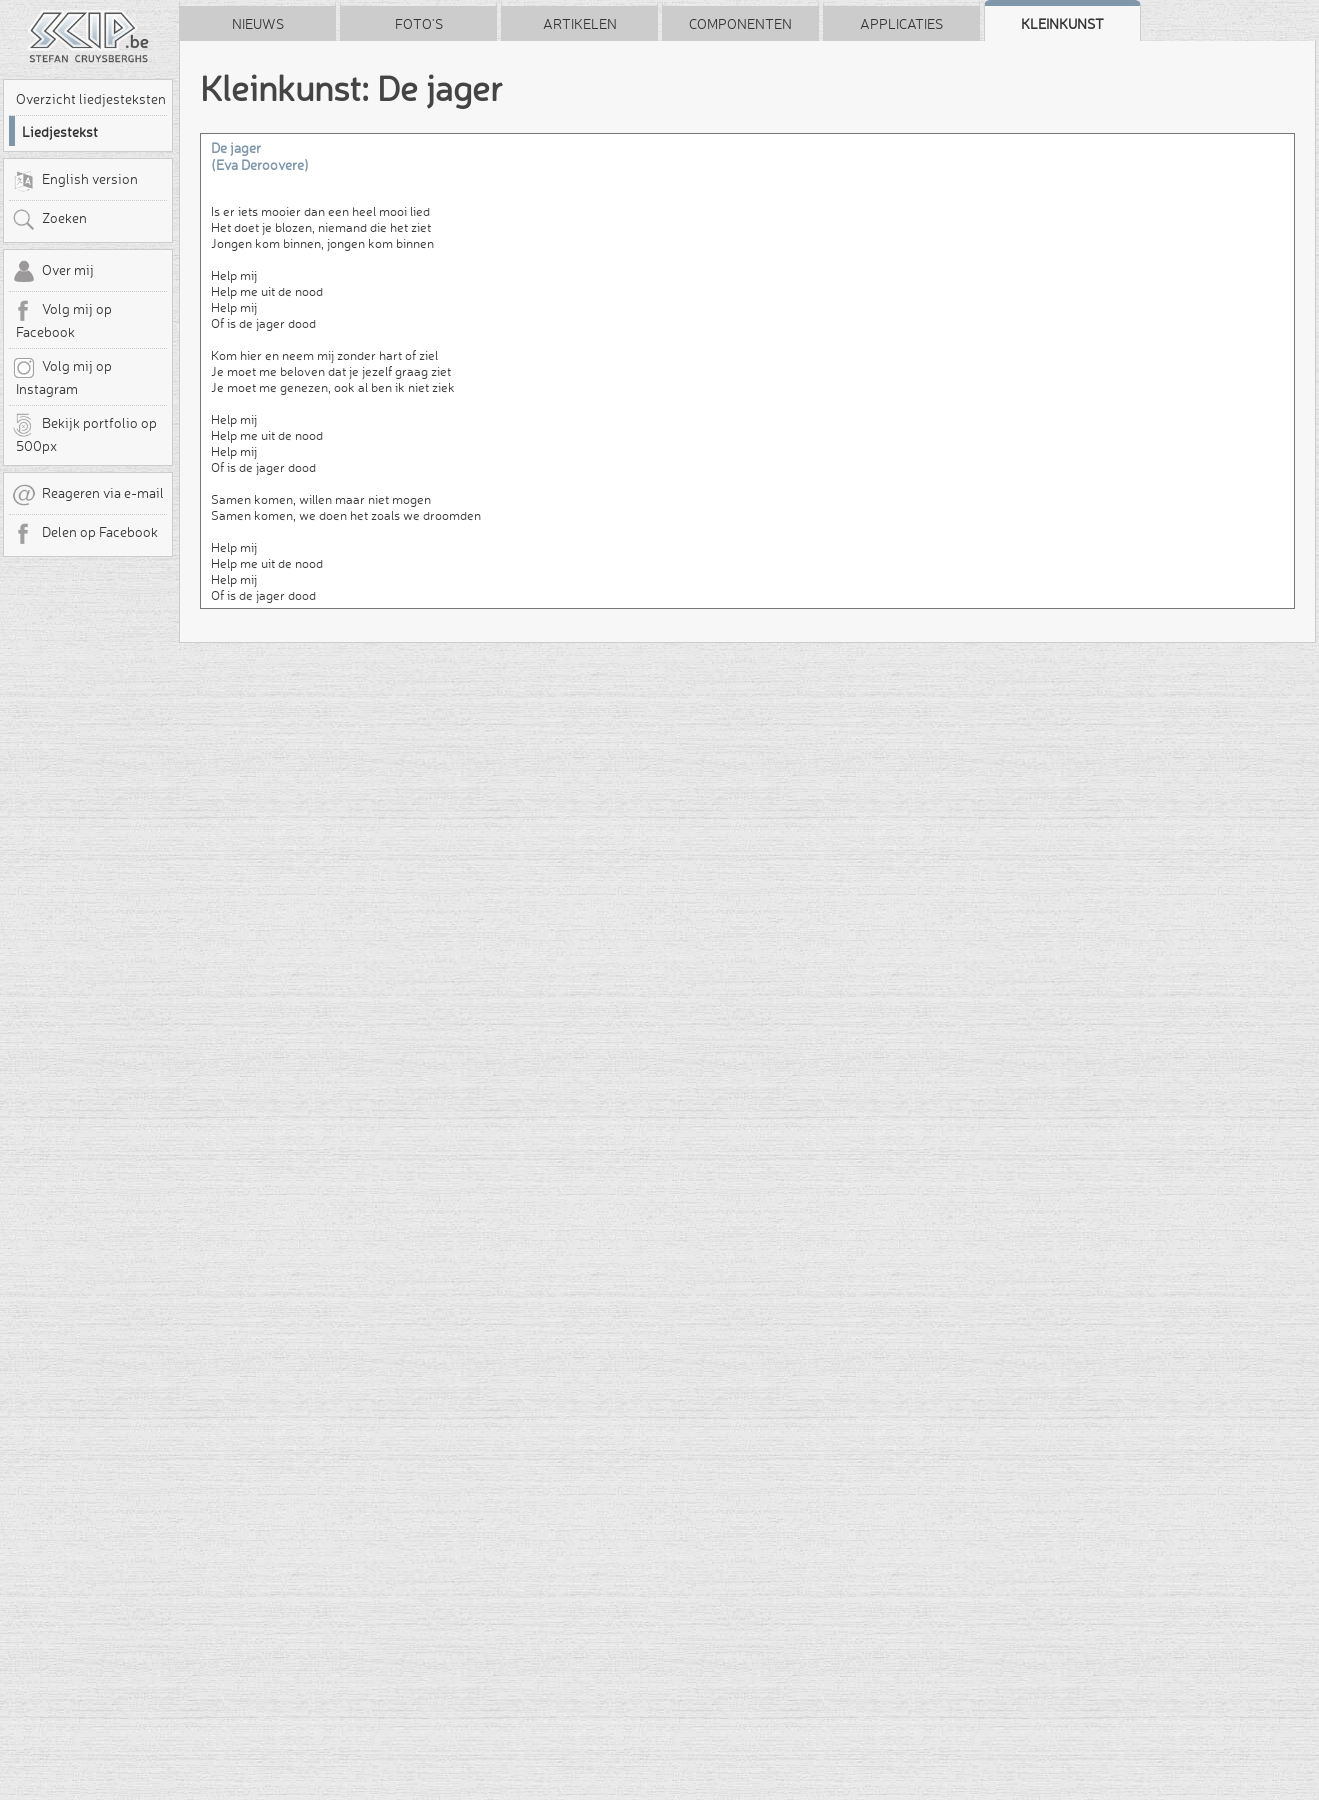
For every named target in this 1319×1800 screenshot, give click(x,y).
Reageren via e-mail (88, 495)
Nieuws (258, 24)
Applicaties (901, 24)
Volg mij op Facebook (62, 320)
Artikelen (580, 24)
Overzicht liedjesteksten (91, 99)
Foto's (419, 24)
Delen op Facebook (85, 534)
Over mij (53, 272)
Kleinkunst (1062, 24)
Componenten (740, 24)
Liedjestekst (60, 132)
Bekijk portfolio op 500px (84, 434)
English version (75, 181)
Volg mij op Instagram (62, 377)
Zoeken (49, 220)
